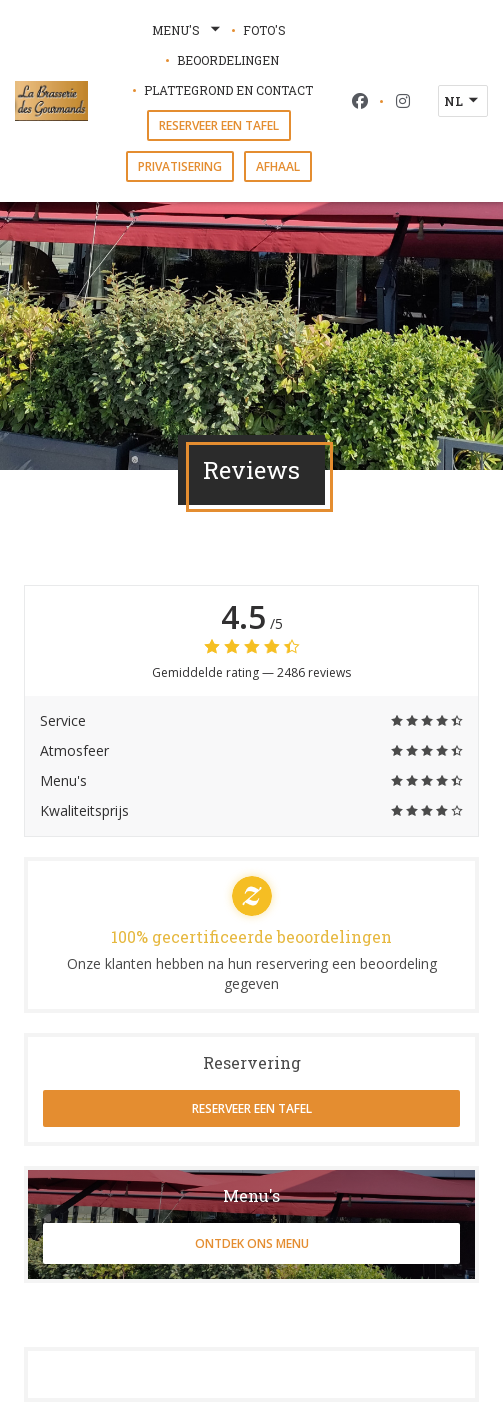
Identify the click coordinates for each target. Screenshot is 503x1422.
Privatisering (180, 166)
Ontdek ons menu (252, 1243)
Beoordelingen (228, 60)
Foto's (264, 30)
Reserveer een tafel (219, 125)
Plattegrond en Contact (228, 90)
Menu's (188, 30)
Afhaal (278, 166)
